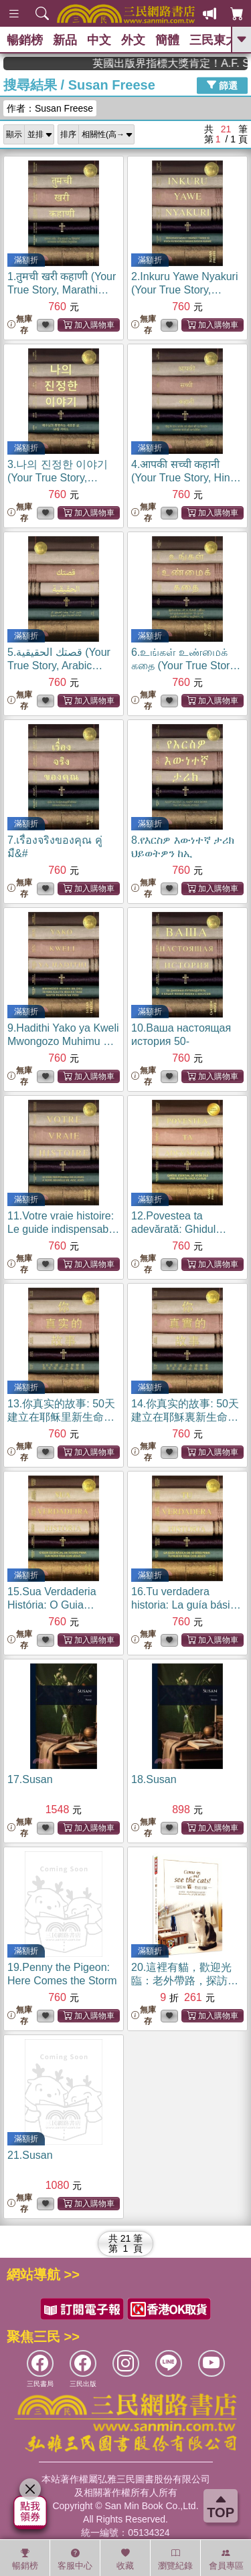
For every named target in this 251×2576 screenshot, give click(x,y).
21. (30, 2155)
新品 (65, 40)
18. (154, 1779)
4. (186, 478)
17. (30, 1779)
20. (185, 1981)
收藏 (125, 2559)
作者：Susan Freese (50, 108)
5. (58, 666)
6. (185, 666)
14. (185, 1417)
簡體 (167, 40)
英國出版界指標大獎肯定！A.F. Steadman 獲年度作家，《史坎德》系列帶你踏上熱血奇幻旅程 (189, 63)
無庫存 (19, 324)
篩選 (222, 85)
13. (61, 1417)
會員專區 (226, 2559)
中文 (99, 40)
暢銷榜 (25, 40)
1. (61, 290)
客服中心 (75, 2559)
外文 (133, 40)
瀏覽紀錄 (175, 2559)
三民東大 (213, 40)
